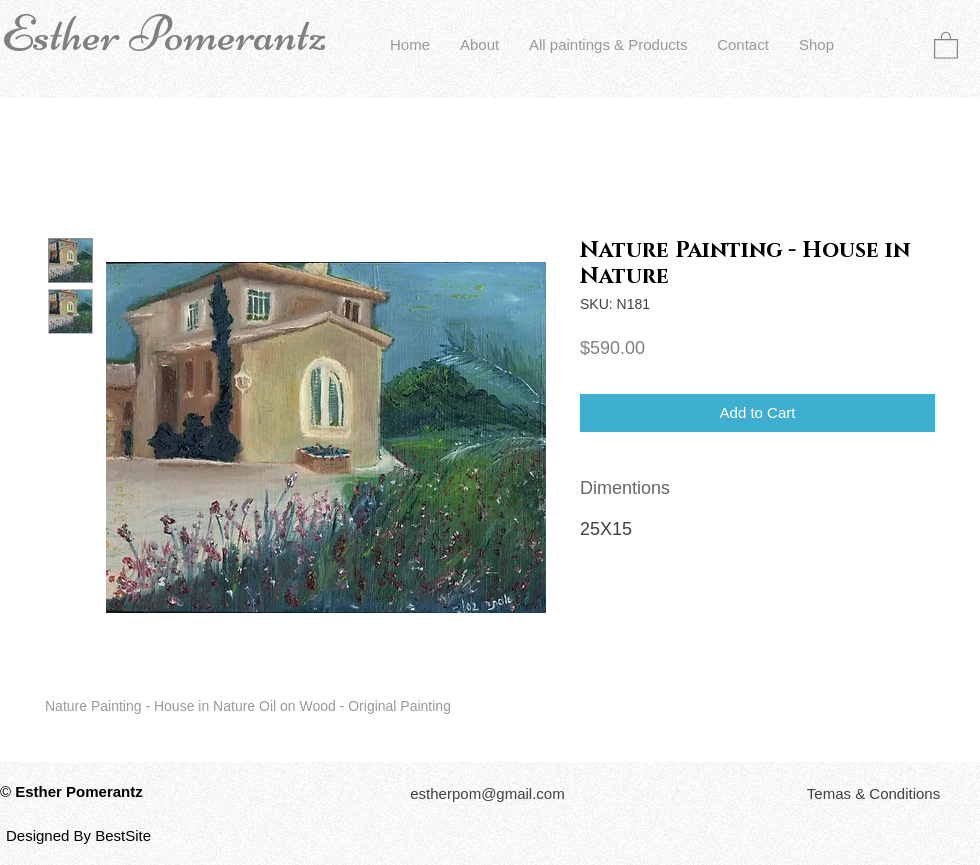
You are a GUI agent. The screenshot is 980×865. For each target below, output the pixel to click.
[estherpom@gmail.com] (487, 794)
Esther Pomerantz (164, 34)
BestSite (123, 835)
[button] (946, 44)
